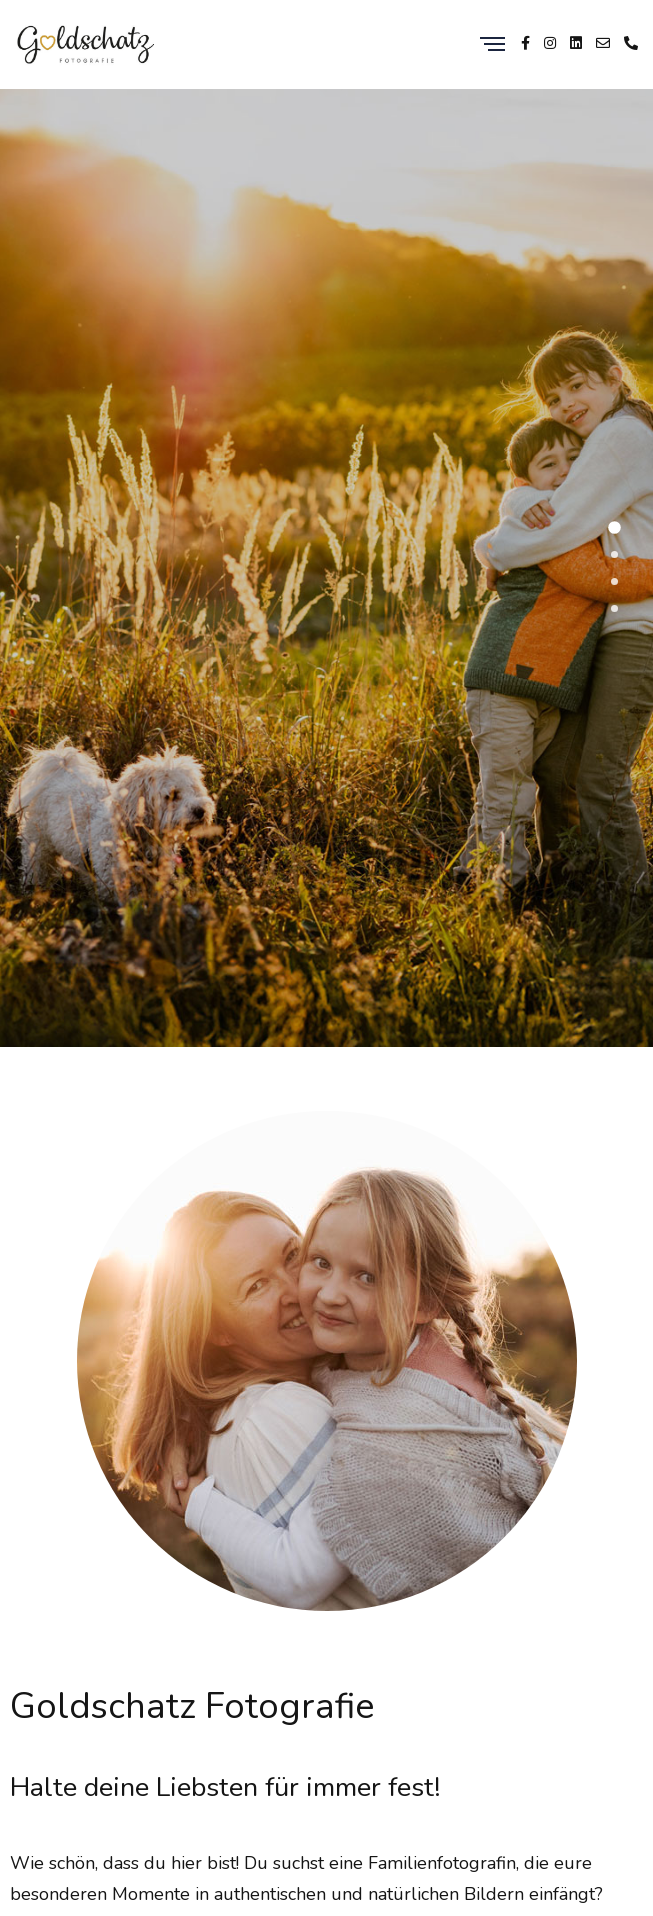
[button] (614, 527)
